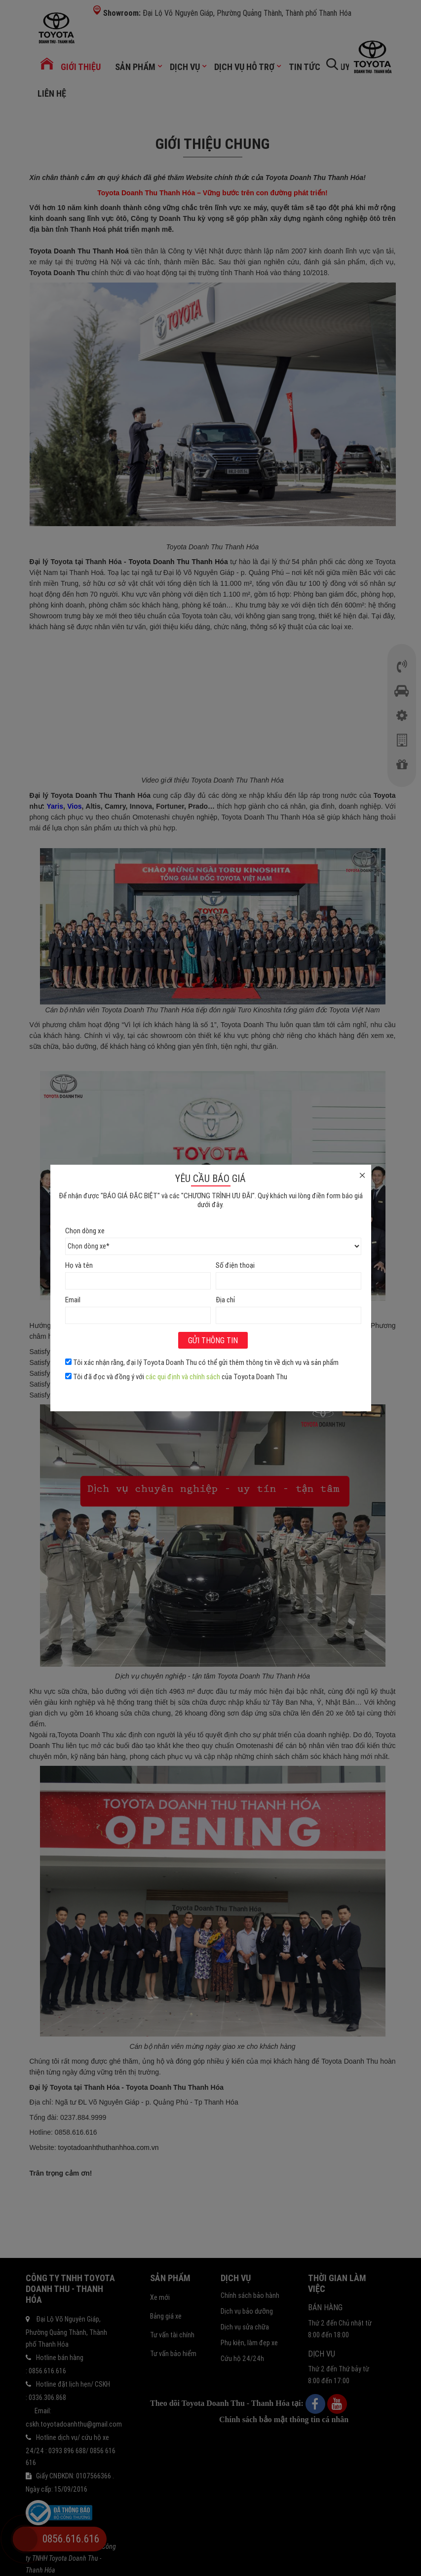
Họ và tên (79, 1265)
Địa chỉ (225, 1299)
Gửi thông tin (213, 1340)
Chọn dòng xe (85, 1230)
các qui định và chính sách (183, 1376)
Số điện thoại (235, 1265)
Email (72, 1299)
